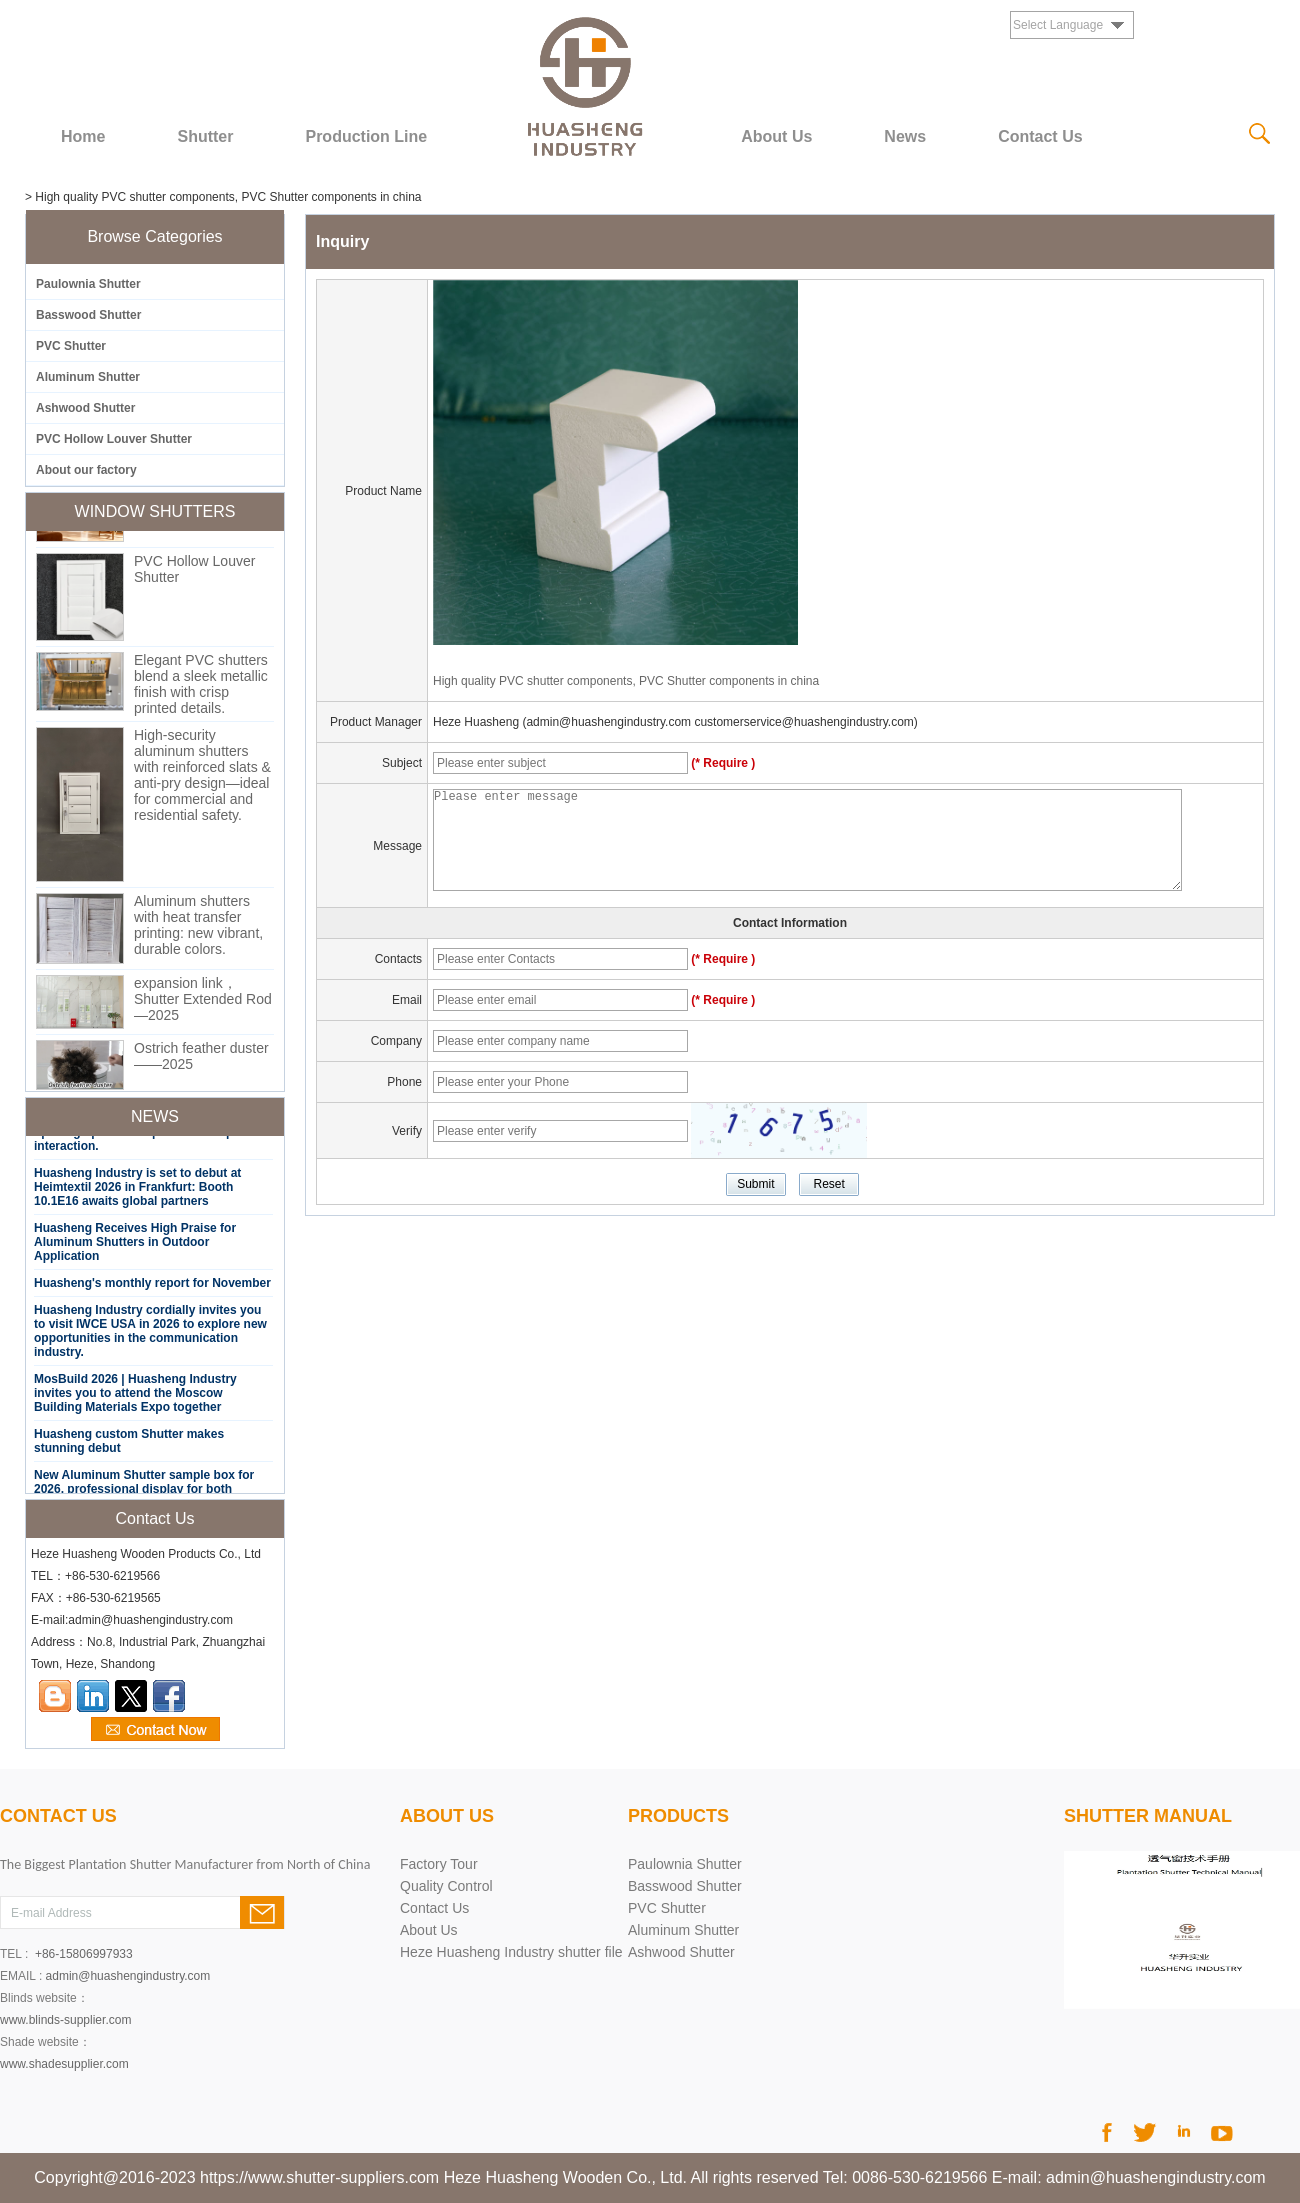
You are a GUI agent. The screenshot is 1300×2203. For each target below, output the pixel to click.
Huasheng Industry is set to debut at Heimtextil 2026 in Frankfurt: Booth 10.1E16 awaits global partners (137, 1192)
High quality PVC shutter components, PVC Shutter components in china (626, 681)
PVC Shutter (71, 346)
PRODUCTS (678, 1816)
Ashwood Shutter (85, 408)
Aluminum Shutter (88, 377)
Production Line (366, 136)
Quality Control (446, 1886)
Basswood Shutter (88, 315)
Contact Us (1040, 136)
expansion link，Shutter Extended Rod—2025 (203, 1004)
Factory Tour (439, 1864)
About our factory (86, 470)
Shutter (205, 136)
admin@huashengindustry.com (128, 1976)
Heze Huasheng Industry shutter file (511, 1952)
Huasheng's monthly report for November (152, 1288)
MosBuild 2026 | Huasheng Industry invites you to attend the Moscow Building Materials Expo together (135, 1398)
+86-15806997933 (84, 1954)
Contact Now (155, 1730)
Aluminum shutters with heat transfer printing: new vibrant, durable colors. (198, 930)
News (905, 136)
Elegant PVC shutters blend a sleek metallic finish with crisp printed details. (201, 689)
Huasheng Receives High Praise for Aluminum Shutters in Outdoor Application (135, 1247)
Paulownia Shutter (88, 284)
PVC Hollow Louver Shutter (114, 439)
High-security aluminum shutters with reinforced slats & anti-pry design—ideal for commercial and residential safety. (202, 780)
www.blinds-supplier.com (65, 2020)
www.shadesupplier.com (64, 2064)
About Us (776, 136)
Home (83, 136)
